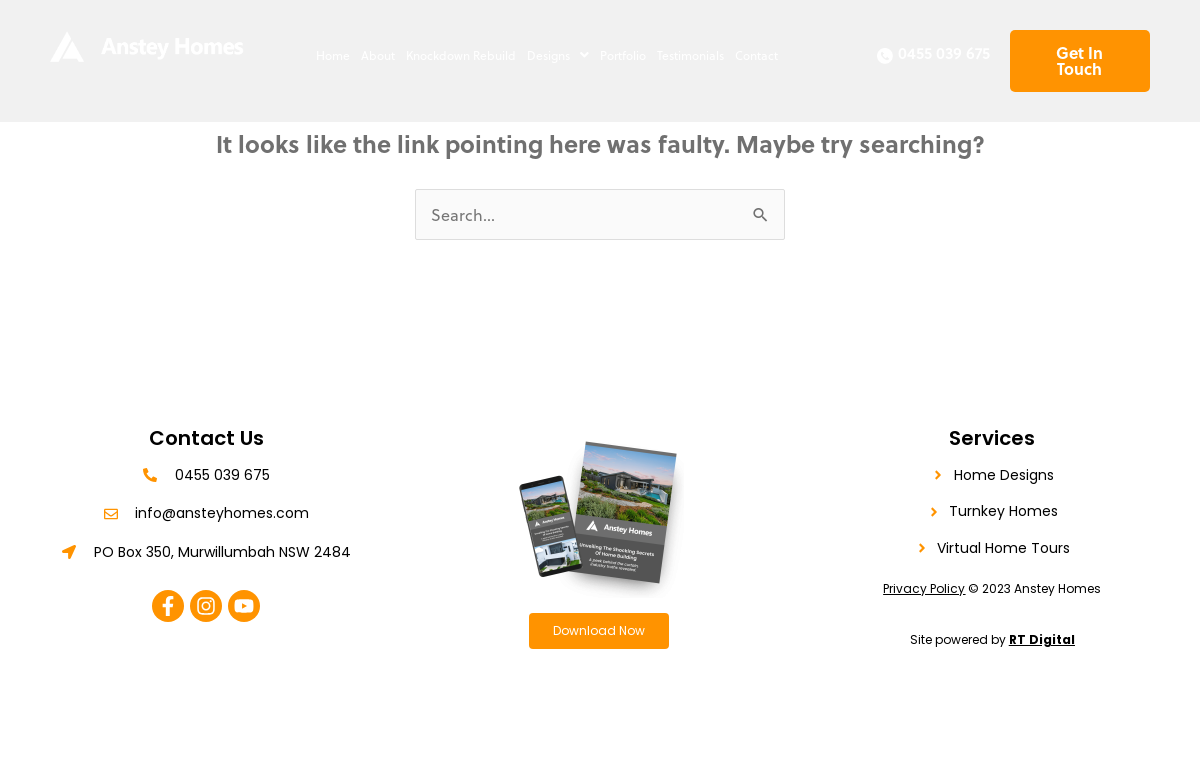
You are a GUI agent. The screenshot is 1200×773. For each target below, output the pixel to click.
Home (333, 55)
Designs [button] (558, 55)
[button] (557, 55)
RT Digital (1042, 639)
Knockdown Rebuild (461, 55)
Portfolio (623, 55)
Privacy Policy (924, 588)
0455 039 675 (944, 52)
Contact (756, 55)
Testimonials (690, 55)
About (378, 55)
